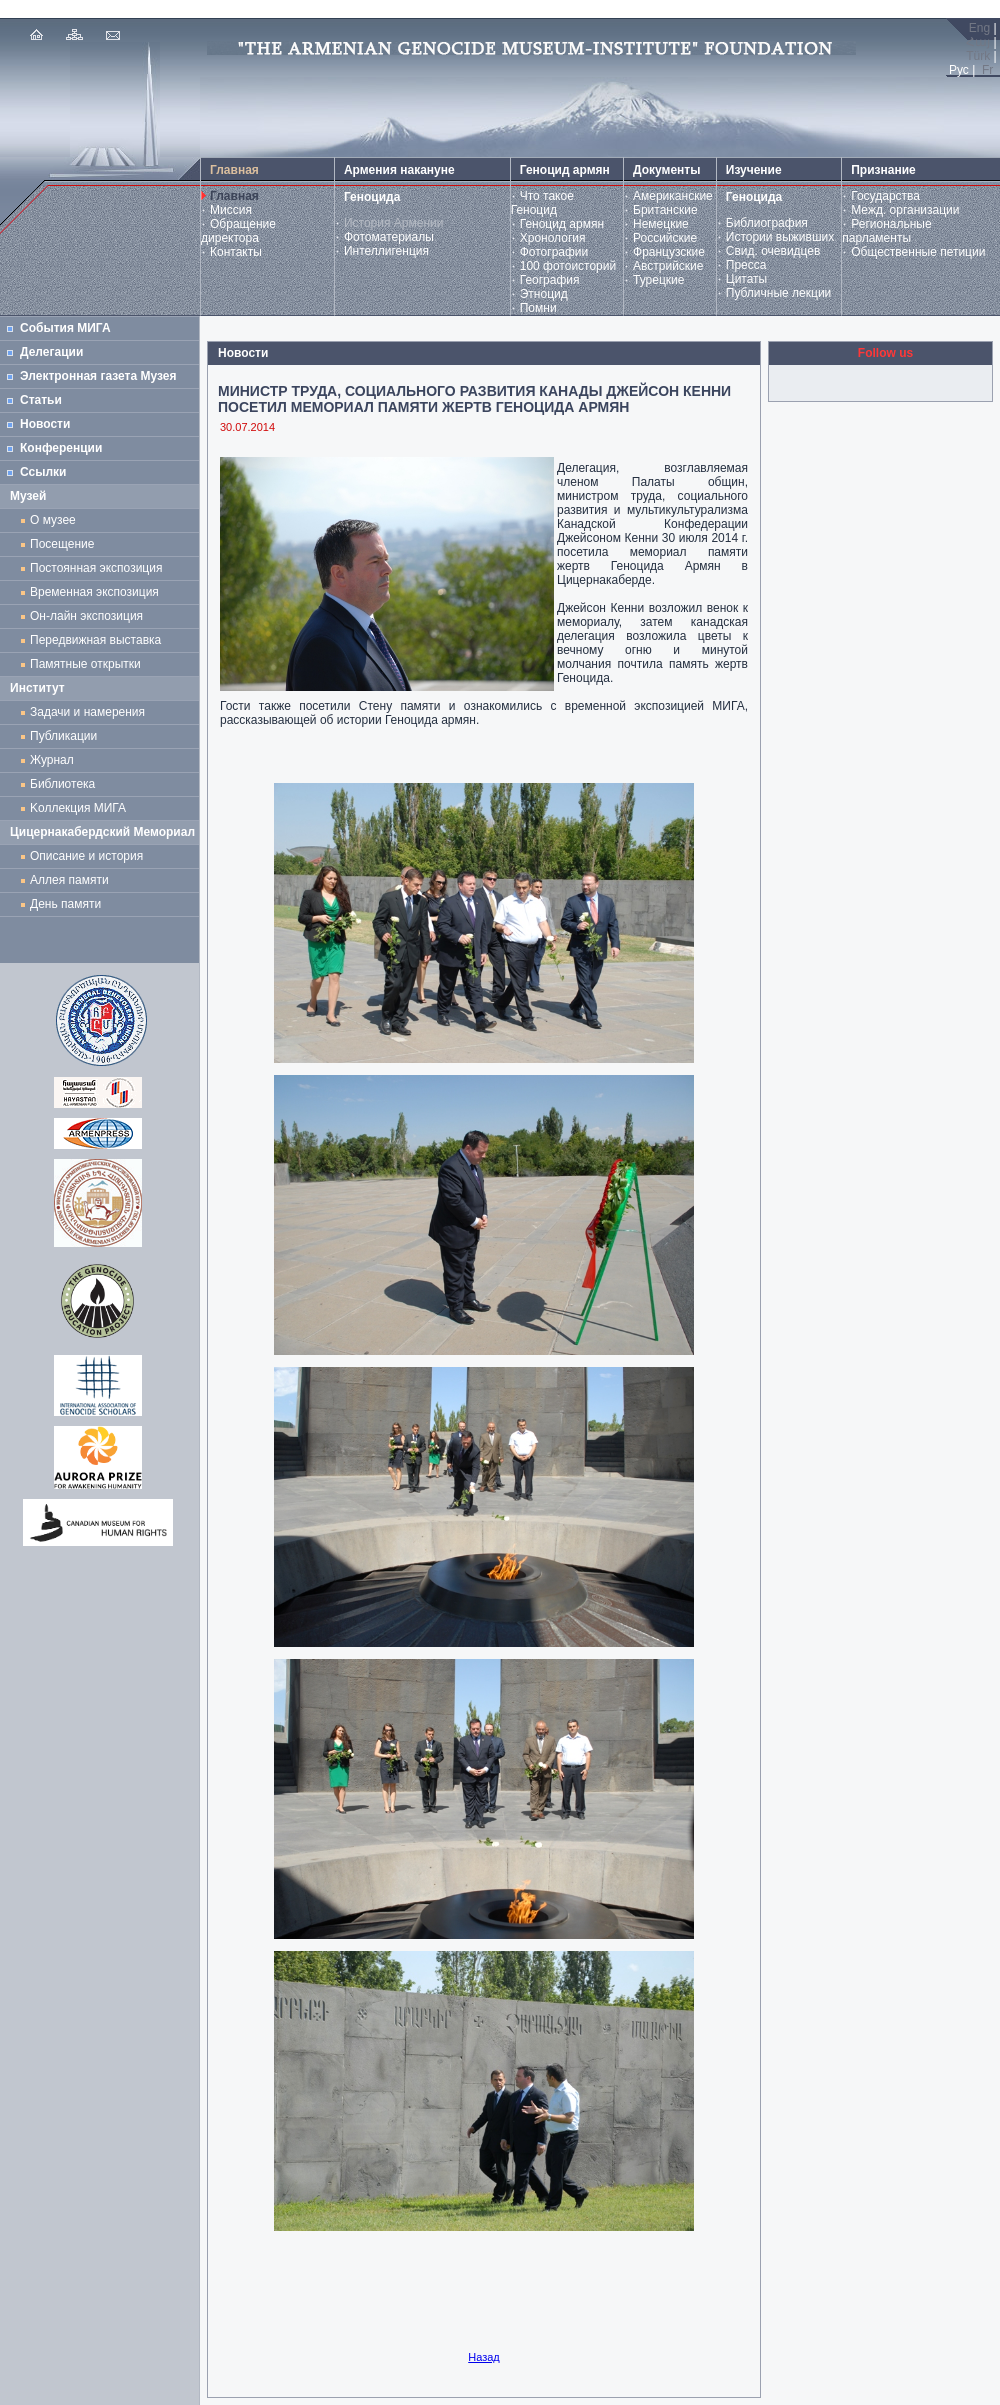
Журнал (55, 760)
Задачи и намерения (87, 712)
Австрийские (668, 266)
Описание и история (86, 856)
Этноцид (544, 294)
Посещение (62, 544)
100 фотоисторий (568, 266)
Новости (45, 424)
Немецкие (661, 224)
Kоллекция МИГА (78, 808)
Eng (979, 28)
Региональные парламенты (886, 231)
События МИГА (65, 328)
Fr (987, 70)
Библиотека (62, 784)
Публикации (63, 736)
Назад (484, 2357)
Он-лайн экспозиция (90, 616)
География (550, 280)
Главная (234, 196)
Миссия (231, 210)
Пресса (746, 265)
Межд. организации (905, 210)
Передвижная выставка (99, 640)
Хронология (553, 238)
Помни (538, 308)
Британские (665, 210)
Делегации (51, 352)
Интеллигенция (386, 251)
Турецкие (658, 280)
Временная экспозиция (94, 592)
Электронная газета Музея (98, 376)
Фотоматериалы (389, 237)
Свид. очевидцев (773, 251)
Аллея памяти (69, 880)
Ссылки (43, 472)
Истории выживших (780, 237)
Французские (669, 252)
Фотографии (554, 252)
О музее (53, 520)
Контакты (236, 252)
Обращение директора (238, 231)
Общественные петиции (918, 252)
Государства (885, 196)
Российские (665, 238)
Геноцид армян (562, 224)
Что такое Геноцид (542, 203)
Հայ (978, 42)
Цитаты (746, 279)
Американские (673, 196)
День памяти (65, 904)
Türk (978, 56)
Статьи (41, 400)
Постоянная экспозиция (96, 568)
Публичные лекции (779, 293)
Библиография (767, 223)
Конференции (61, 448)
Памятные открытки (88, 664)
